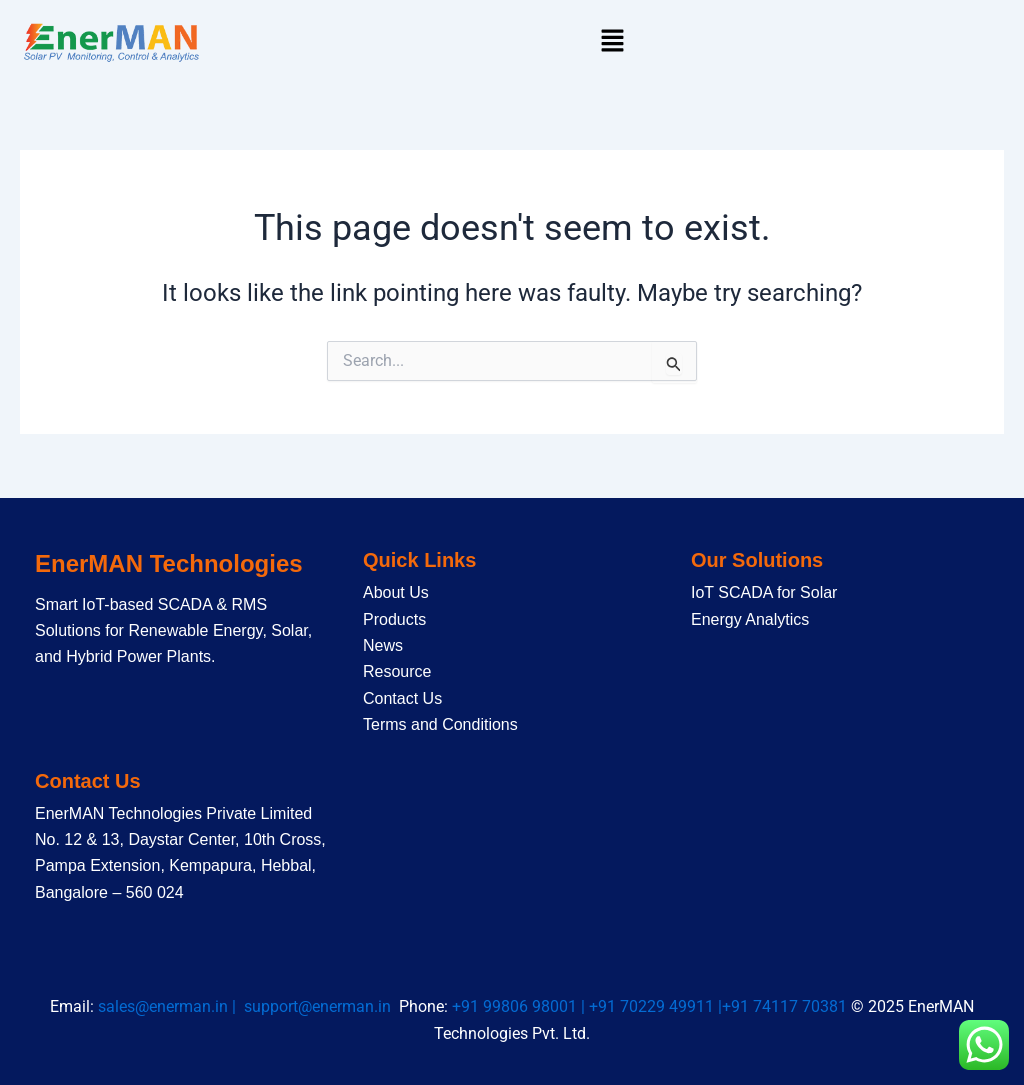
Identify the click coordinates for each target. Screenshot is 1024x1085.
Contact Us (402, 698)
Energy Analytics (750, 619)
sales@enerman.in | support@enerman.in (248, 1006)
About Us (396, 592)
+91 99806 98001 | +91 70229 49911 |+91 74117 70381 (651, 1006)
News (383, 645)
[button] (612, 42)
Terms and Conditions (440, 724)
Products (394, 619)
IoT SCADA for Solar (764, 592)
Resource (397, 671)
